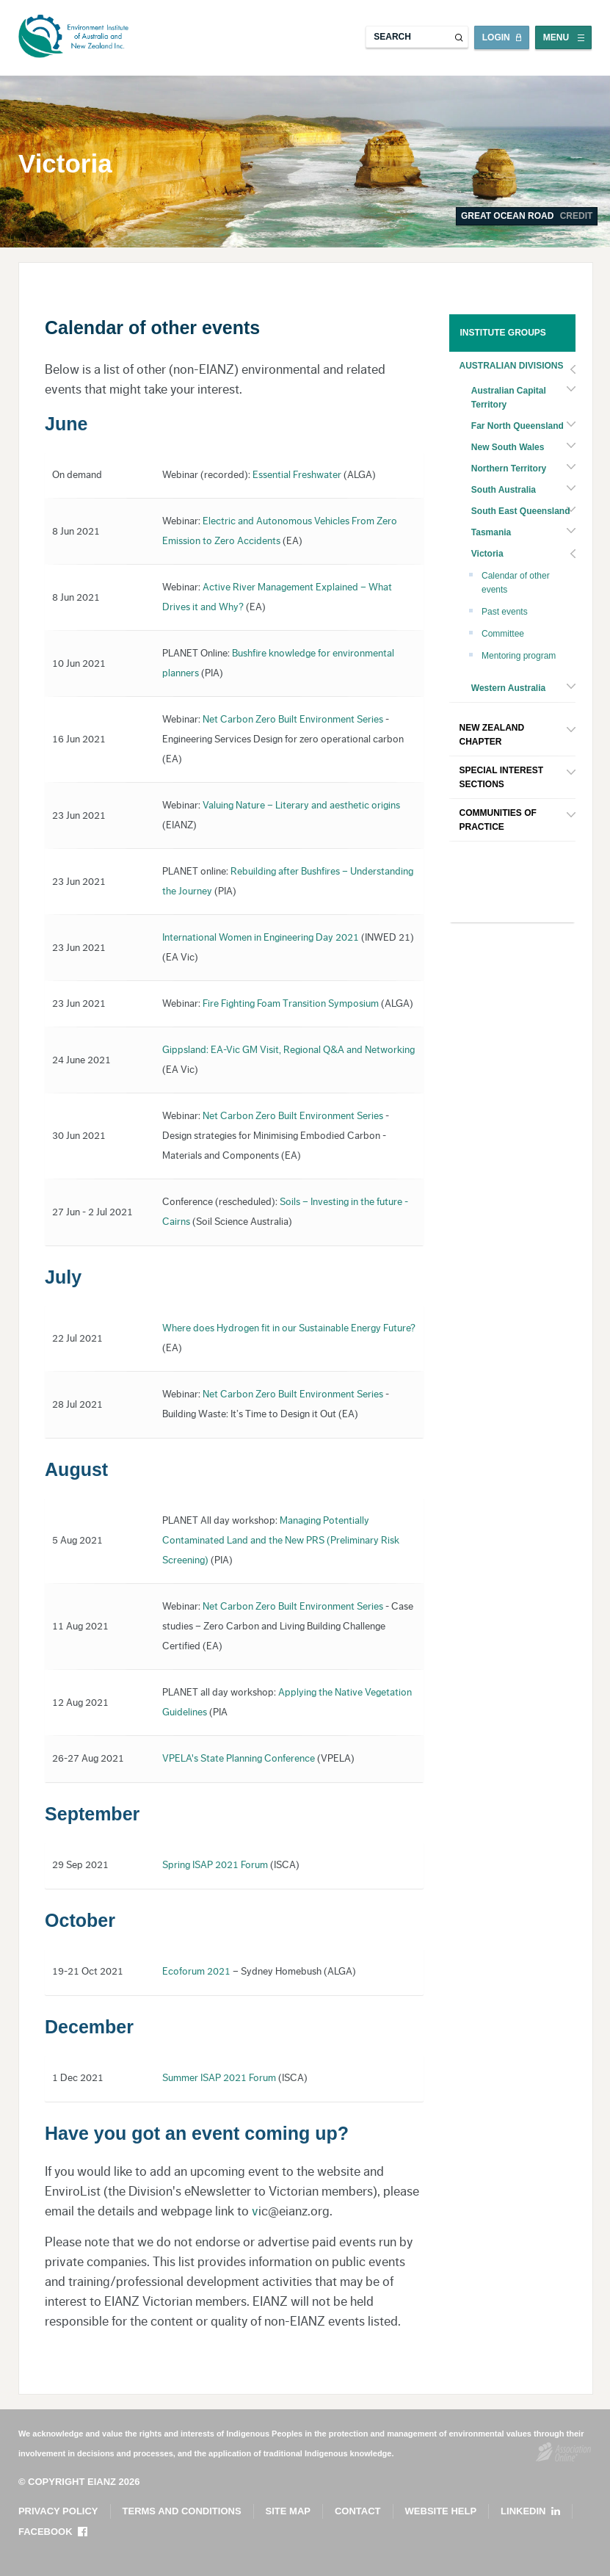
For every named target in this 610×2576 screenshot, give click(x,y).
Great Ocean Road (526, 216)
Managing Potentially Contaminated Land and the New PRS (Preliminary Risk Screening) (280, 1541)
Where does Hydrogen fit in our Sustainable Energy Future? (288, 1328)
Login (496, 37)
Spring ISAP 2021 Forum (215, 1865)
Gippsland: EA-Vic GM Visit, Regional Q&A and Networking (288, 1050)
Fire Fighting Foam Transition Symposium (291, 1004)
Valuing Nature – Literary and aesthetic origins (301, 805)
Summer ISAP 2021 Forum (219, 2078)
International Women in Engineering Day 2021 (260, 938)
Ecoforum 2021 (196, 1972)
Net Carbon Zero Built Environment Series (293, 719)
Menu (556, 37)
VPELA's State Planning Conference (238, 1759)
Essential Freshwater (297, 475)
